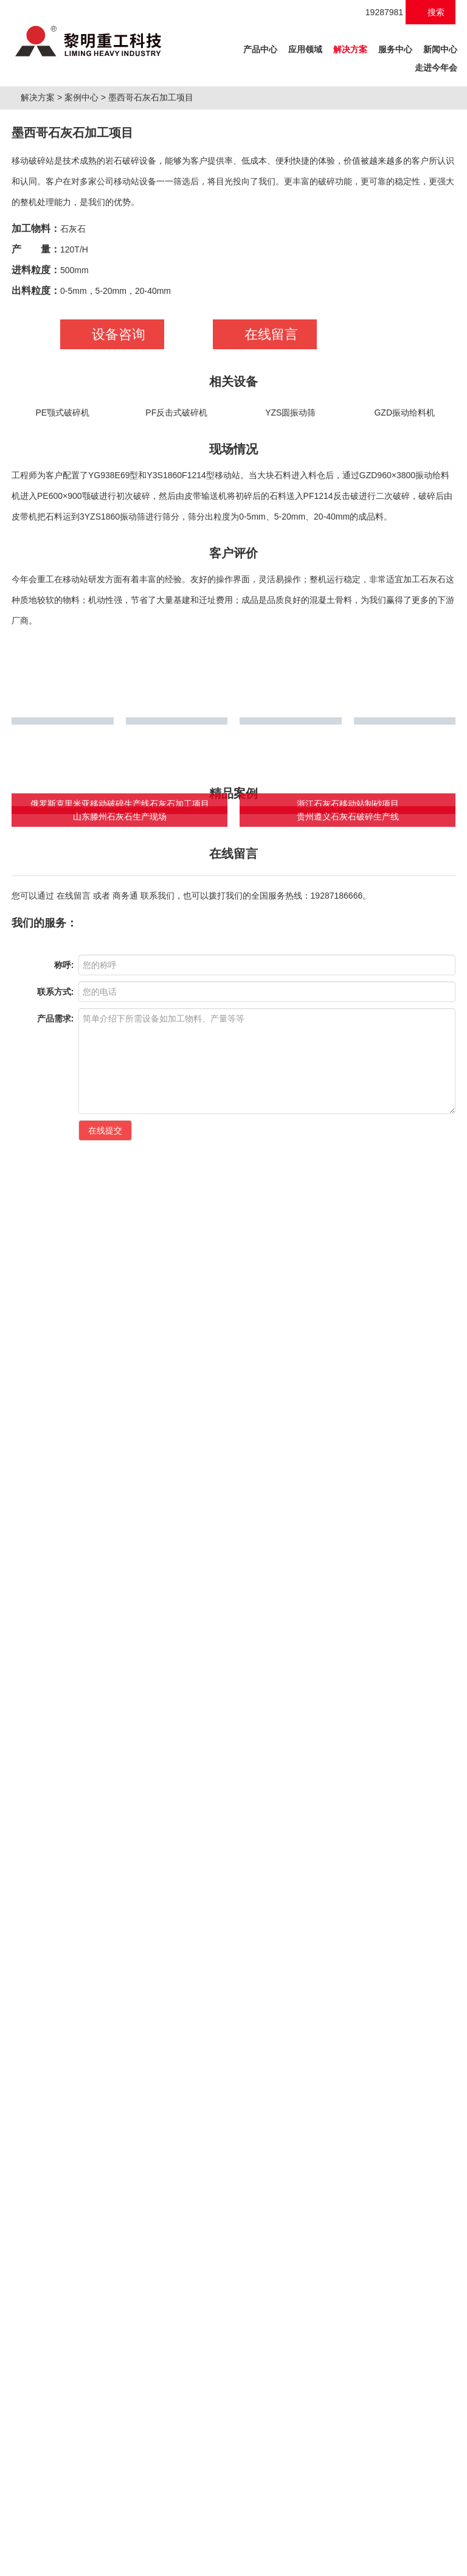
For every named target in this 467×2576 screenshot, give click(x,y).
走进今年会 (436, 67)
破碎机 (27, 2539)
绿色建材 (217, 2088)
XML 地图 (233, 2564)
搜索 (430, 12)
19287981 (378, 12)
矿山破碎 (31, 2088)
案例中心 (86, 227)
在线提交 (105, 2040)
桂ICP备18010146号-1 (261, 2511)
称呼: (64, 1874)
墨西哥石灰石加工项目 (155, 227)
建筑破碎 (93, 2088)
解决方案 (350, 49)
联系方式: (55, 1901)
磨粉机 (130, 2539)
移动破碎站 (93, 2539)
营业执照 (415, 2511)
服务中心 (395, 49)
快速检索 (391, 2089)
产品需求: (55, 1928)
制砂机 (56, 2539)
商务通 (125, 1738)
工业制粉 (155, 2088)
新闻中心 (440, 49)
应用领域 (305, 49)
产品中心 (262, 47)
